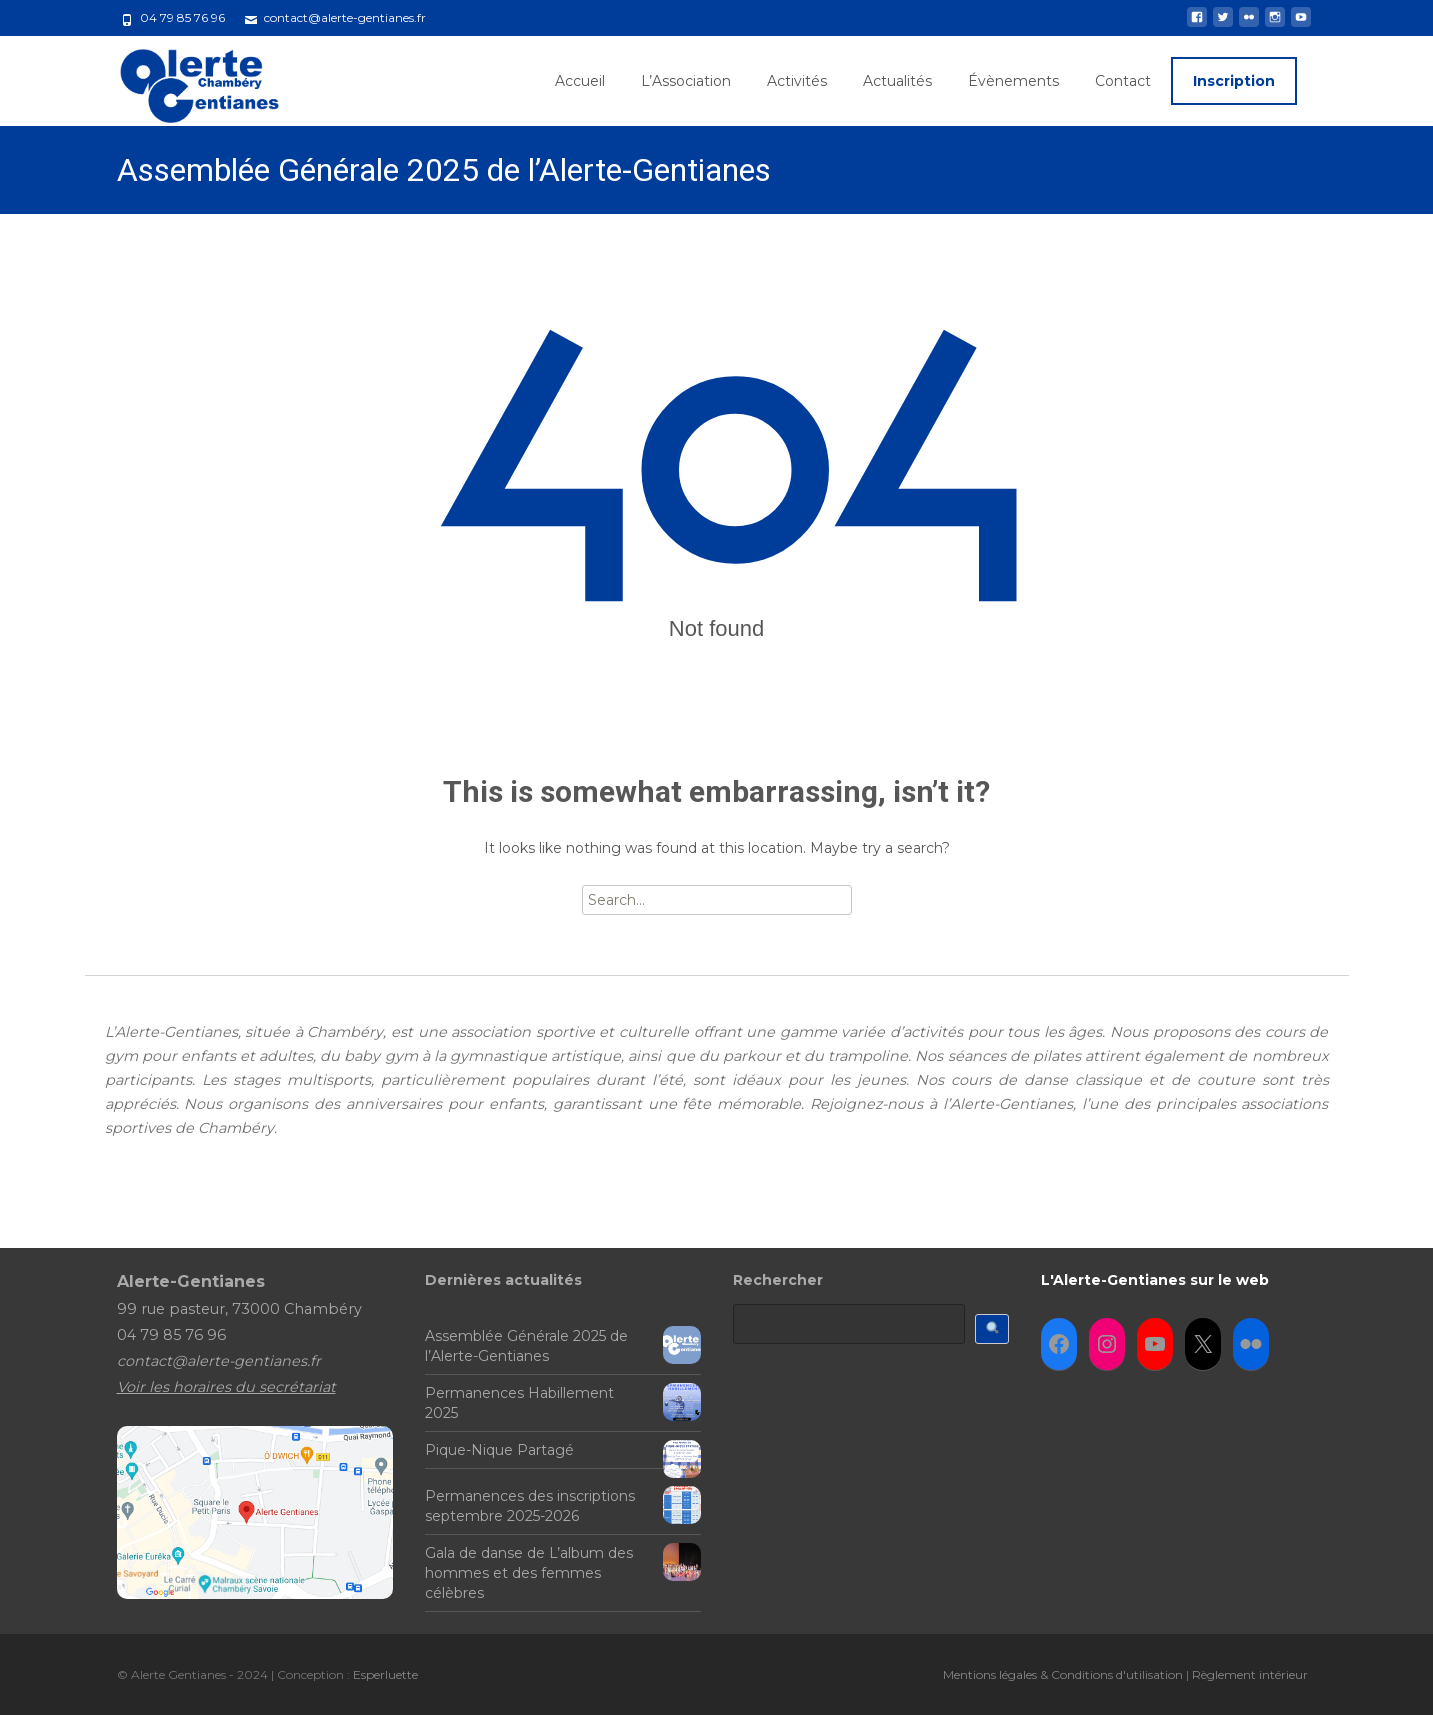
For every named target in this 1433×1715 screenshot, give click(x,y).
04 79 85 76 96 (182, 17)
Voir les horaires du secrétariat (226, 1387)
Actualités (897, 81)
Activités (797, 81)
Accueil (580, 81)
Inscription (1234, 81)
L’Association (686, 81)
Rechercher (778, 1280)
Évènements (1013, 81)
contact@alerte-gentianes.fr (345, 17)
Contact (1123, 81)
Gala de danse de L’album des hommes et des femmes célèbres (529, 1573)
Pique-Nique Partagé (499, 1450)
